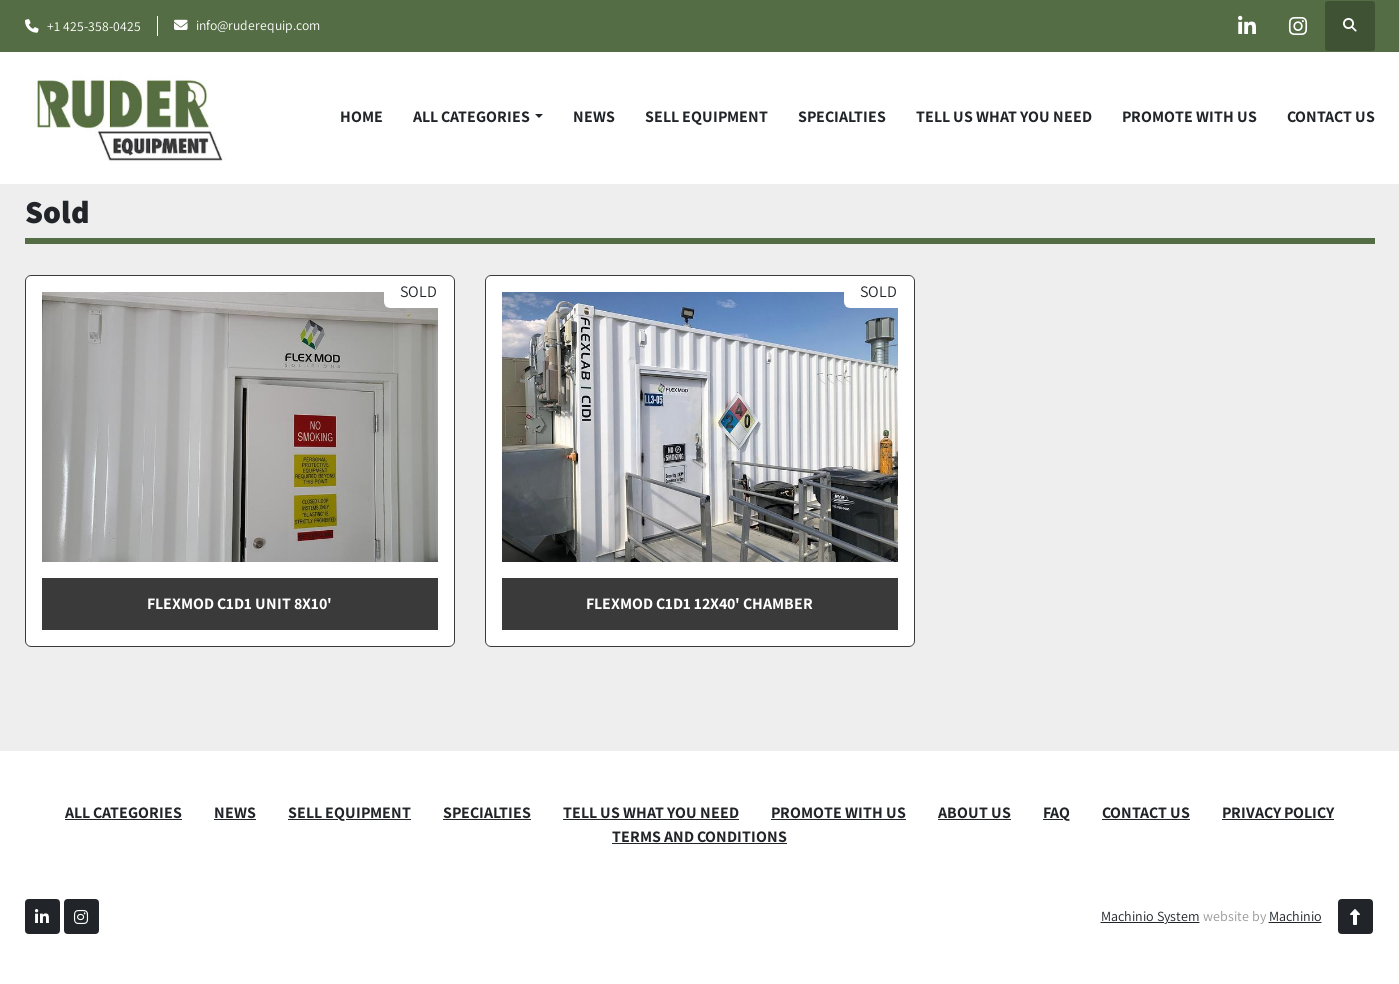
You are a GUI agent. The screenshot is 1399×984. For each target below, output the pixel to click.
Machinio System (1150, 916)
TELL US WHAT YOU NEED (1004, 116)
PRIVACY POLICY (1278, 812)
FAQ (1056, 812)
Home (361, 116)
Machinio (1295, 916)
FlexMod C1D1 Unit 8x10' (239, 603)
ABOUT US (974, 812)
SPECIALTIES (842, 116)
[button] (477, 117)
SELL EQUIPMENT (706, 116)
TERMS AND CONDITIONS (699, 836)
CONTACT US (1331, 116)
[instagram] (1298, 26)
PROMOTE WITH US (1189, 116)
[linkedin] (1247, 26)
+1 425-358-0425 (94, 26)
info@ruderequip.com (258, 25)
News (594, 116)
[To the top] (1355, 916)
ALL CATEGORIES (471, 116)
